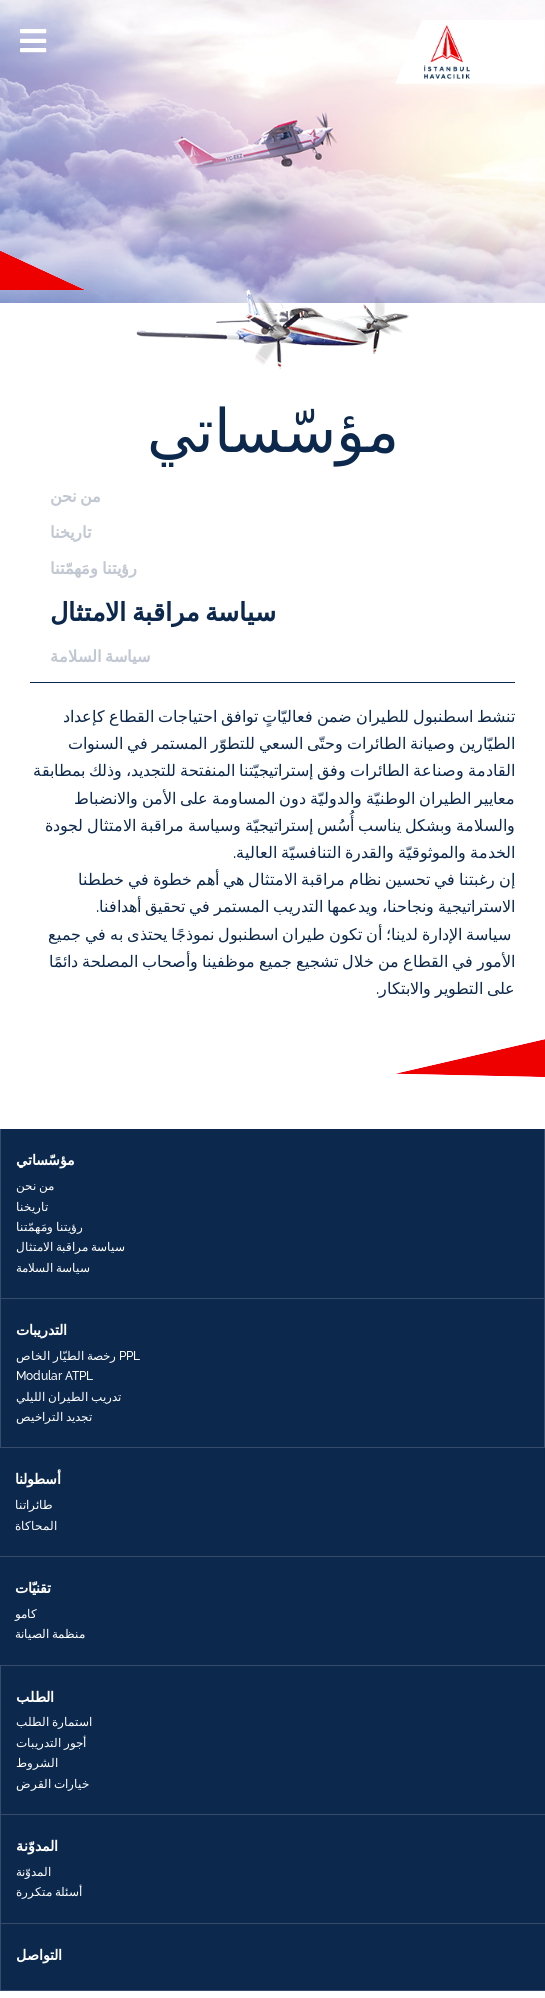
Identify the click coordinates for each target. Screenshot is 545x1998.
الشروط (37, 1763)
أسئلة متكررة (49, 1892)
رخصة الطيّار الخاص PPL (78, 1356)
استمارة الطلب (54, 1722)
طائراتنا (34, 1505)
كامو (26, 1614)
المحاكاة (36, 1526)
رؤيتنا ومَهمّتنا (93, 568)
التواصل (39, 1955)
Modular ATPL (54, 1376)
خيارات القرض (52, 1784)
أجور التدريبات (51, 1743)
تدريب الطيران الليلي (68, 1397)
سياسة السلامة (100, 656)
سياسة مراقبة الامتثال (163, 612)
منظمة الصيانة (50, 1634)
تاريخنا (70, 532)
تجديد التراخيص (54, 1417)
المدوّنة (33, 1872)
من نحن (75, 496)
